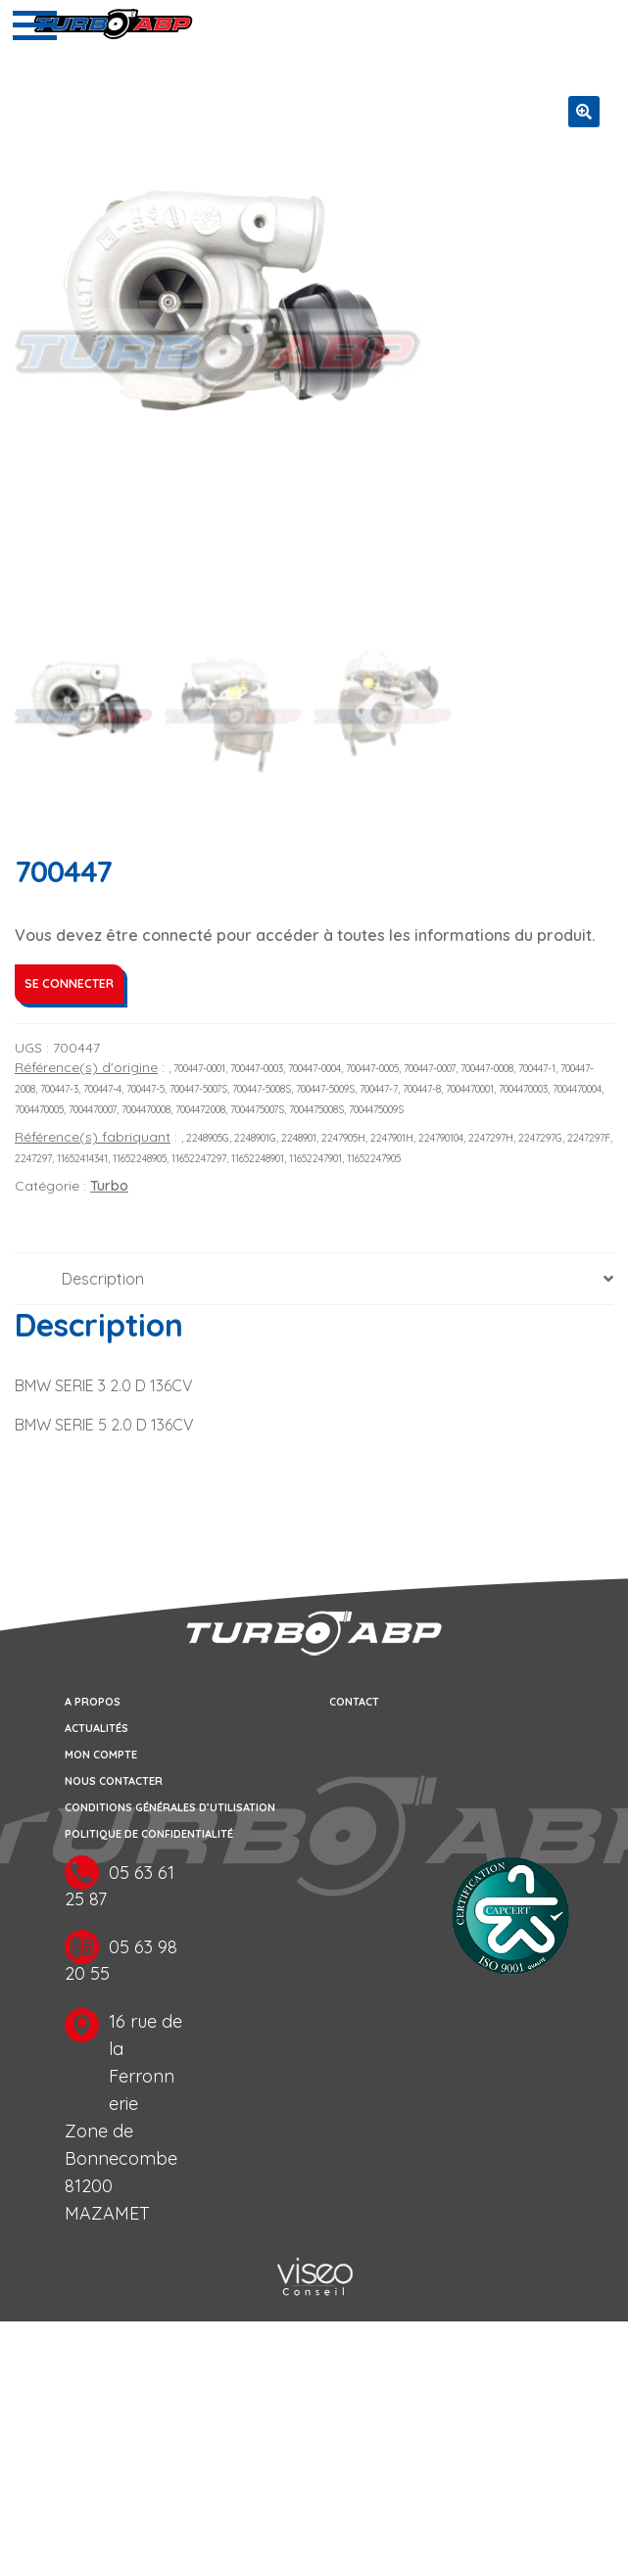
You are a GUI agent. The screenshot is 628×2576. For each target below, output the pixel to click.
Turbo (109, 1186)
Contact (354, 1703)
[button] (584, 111)
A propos (93, 1703)
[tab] (314, 1280)
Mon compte (101, 1756)
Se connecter (69, 984)
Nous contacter (114, 1783)
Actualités (96, 1730)
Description (103, 1279)
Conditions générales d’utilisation (170, 1809)
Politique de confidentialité (149, 1836)
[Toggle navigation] (35, 25)
